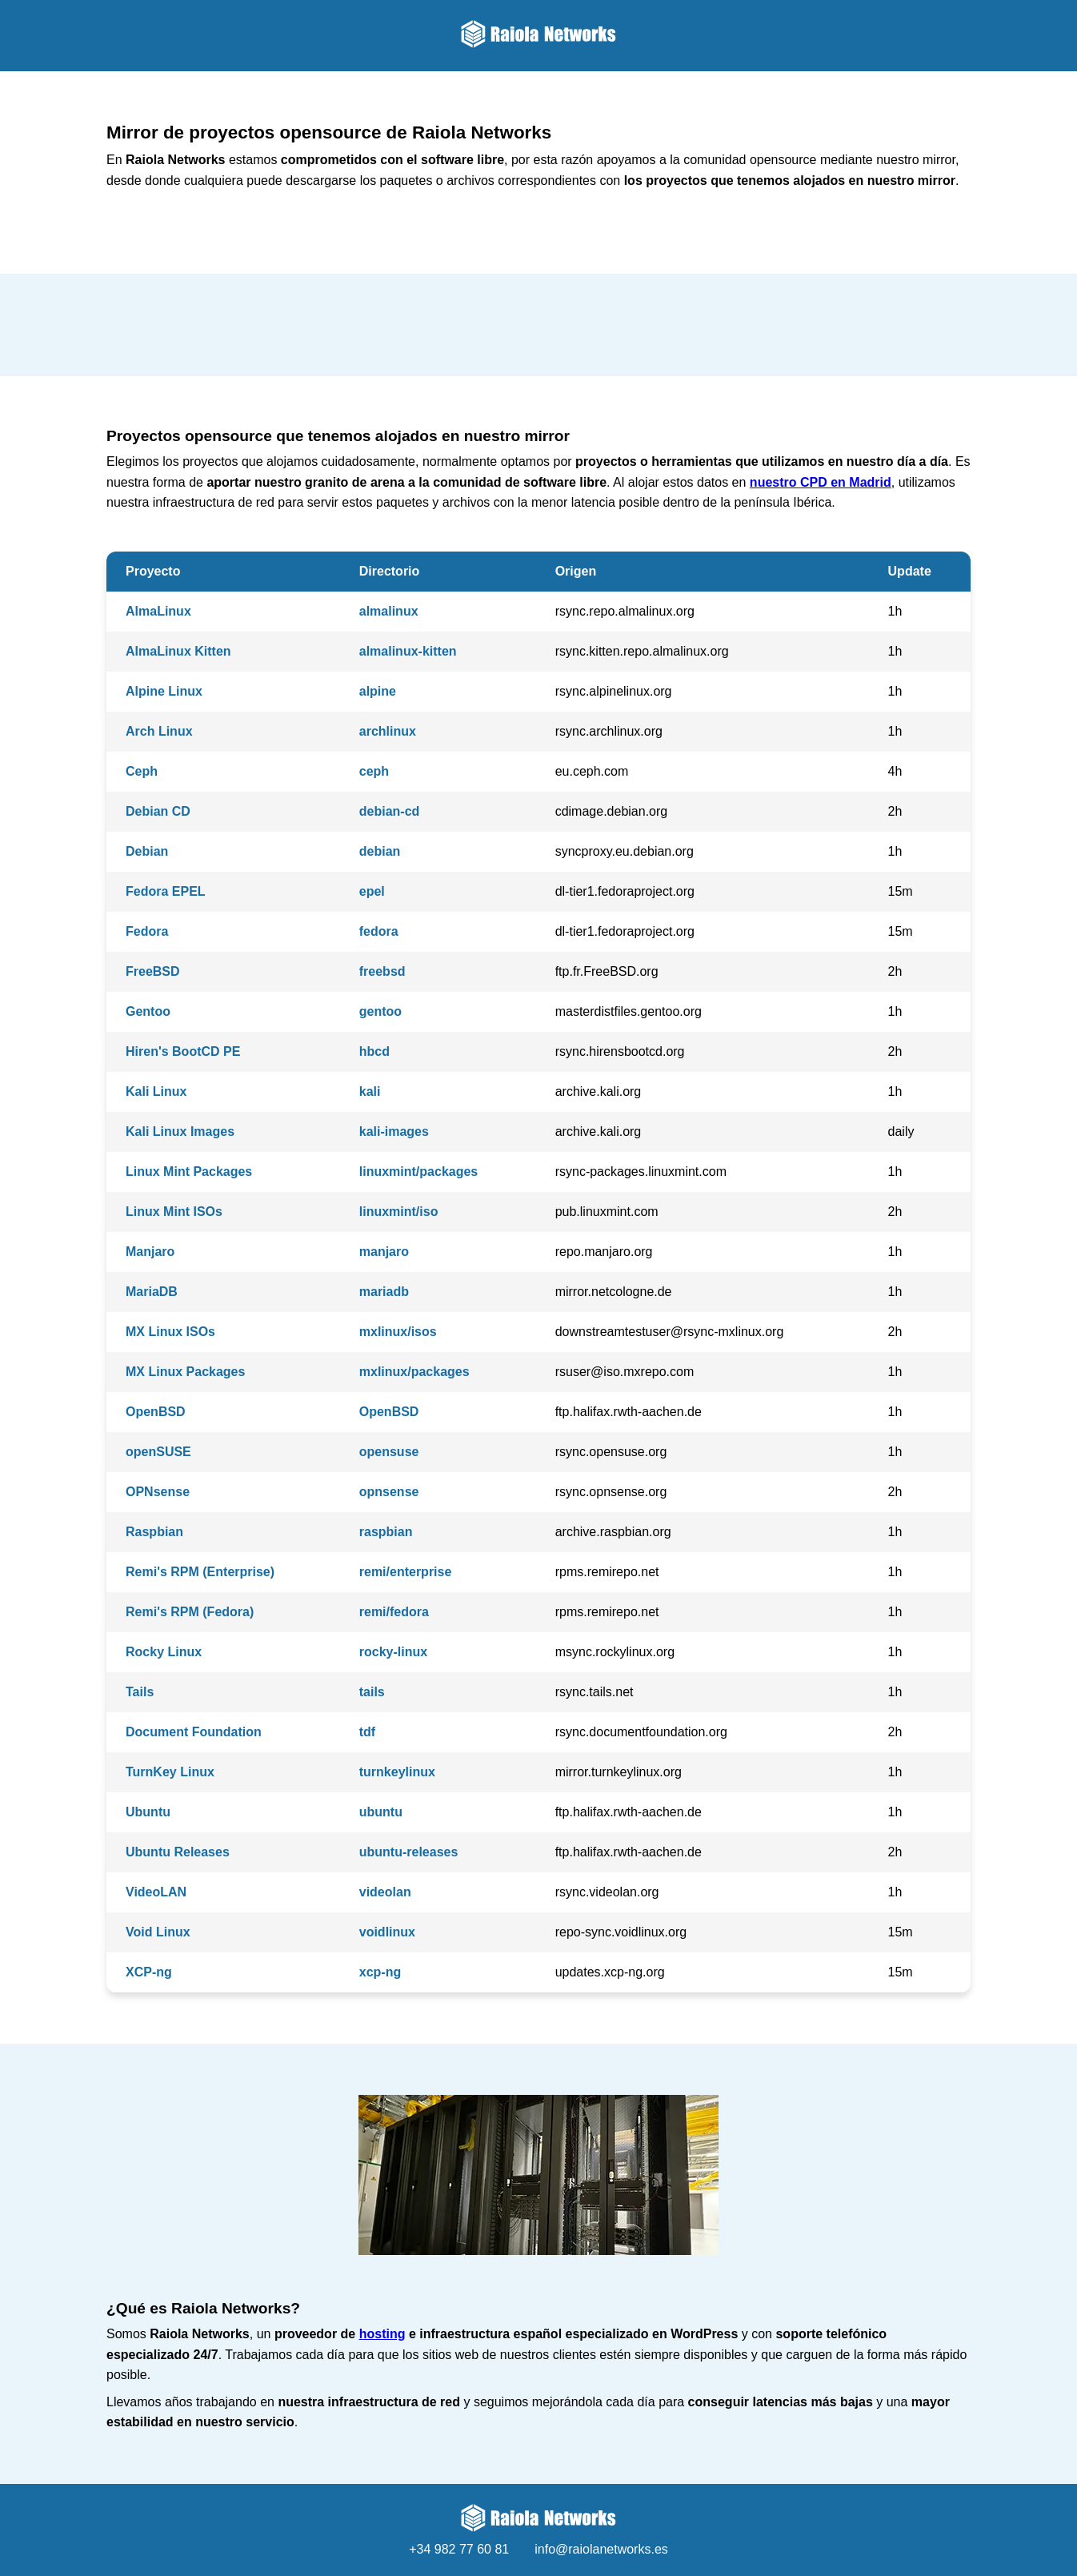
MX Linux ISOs (170, 1331)
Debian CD (158, 811)
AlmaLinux (158, 611)
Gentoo (148, 1011)
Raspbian (154, 1532)
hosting (382, 2334)
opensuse (389, 1452)
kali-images (394, 1131)
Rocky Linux (164, 1652)
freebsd (382, 971)
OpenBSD (156, 1411)
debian (380, 851)
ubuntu (380, 1812)
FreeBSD (153, 971)
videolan (385, 1892)
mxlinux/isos (398, 1331)
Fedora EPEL (166, 891)
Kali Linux (156, 1091)
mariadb (384, 1291)
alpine (377, 691)
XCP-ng (149, 1972)
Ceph (142, 771)
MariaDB (152, 1291)
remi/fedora (394, 1612)
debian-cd (389, 811)
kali (370, 1091)
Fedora (147, 931)
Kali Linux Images (180, 1131)
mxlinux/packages (414, 1371)
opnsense (389, 1492)
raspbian (386, 1532)
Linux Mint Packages (189, 1171)
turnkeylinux (397, 1772)
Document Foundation (194, 1732)
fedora (378, 931)
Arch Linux (159, 731)
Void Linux (158, 1932)
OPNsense (158, 1492)
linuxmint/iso (398, 1211)
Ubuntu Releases (178, 1852)
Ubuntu (148, 1812)
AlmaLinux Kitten (178, 651)
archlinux (387, 731)
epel (372, 891)
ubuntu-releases (408, 1852)
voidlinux (387, 1932)
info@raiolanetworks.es (601, 2549)
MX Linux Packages (185, 1371)
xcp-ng (380, 1972)
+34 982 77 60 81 (459, 2549)
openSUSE (158, 1452)
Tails (140, 1692)
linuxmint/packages (418, 1171)
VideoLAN (156, 1892)
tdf (367, 1732)
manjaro (384, 1251)
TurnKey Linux (170, 1772)
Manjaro (150, 1251)
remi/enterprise (405, 1572)
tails (372, 1692)
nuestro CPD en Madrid (820, 482)
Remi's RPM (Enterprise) (200, 1572)
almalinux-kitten (408, 651)
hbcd (374, 1051)
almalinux (388, 611)
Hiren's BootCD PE (183, 1051)
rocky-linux (393, 1652)
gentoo (380, 1011)
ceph (374, 771)
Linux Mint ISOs (174, 1211)
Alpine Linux (164, 691)
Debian (147, 851)
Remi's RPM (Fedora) (190, 1612)
